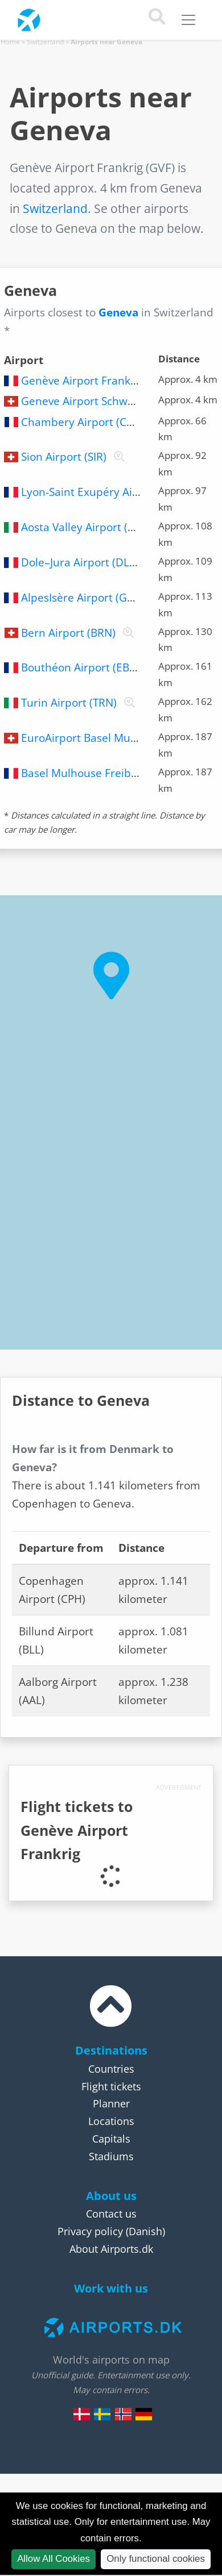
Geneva (118, 312)
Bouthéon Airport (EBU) (81, 667)
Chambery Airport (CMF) (83, 422)
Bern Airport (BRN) (68, 632)
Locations (111, 2121)
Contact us (111, 2213)
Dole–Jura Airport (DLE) (80, 562)
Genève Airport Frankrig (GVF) (97, 380)
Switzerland (45, 42)
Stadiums (111, 2156)
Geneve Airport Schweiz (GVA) (96, 401)
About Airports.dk (111, 2249)
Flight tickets (111, 2086)
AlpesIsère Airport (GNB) (83, 597)
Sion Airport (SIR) (63, 456)
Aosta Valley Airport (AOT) (86, 527)
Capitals (111, 2138)
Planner (111, 2103)
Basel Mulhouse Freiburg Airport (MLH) (120, 773)
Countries (111, 2069)
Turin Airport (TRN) (69, 702)
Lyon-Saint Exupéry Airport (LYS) (103, 492)
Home (10, 42)
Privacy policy (90, 2231)
